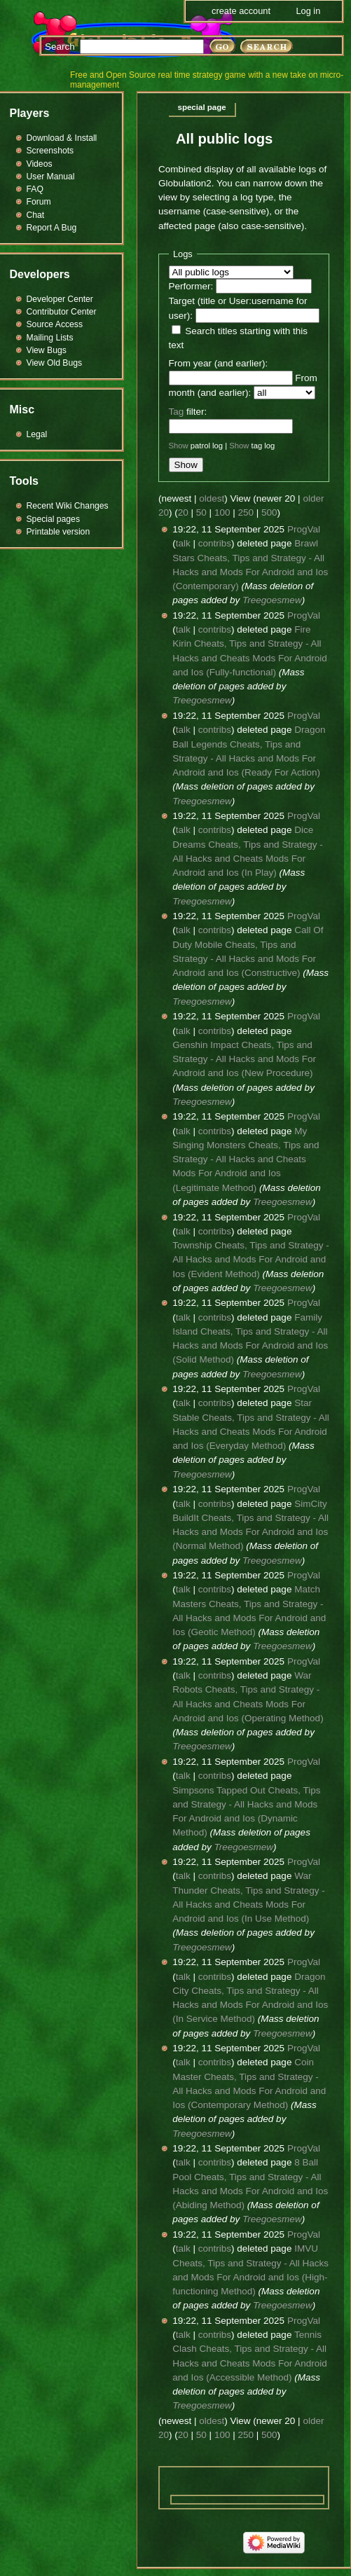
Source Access (55, 324)
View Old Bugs (55, 363)
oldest (211, 498)
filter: (188, 411)
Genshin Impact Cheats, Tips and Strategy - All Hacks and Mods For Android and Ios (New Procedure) (244, 1059)
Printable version (58, 532)
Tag (176, 411)
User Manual (51, 176)
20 (183, 512)
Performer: (191, 286)
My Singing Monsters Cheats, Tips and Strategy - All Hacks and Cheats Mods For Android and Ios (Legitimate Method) (245, 1159)
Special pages (53, 519)
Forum (39, 202)
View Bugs (47, 350)
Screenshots (50, 151)
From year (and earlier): (218, 363)
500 (269, 512)
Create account (241, 11)
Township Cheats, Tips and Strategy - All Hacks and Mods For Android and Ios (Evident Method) (250, 1259)
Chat (36, 215)
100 (222, 512)
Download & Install (62, 138)
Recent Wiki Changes (68, 506)
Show (178, 445)
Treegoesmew (272, 600)
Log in (308, 11)
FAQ (35, 189)
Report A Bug (52, 228)
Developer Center (60, 299)
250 (246, 512)
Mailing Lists (50, 338)
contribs (214, 543)
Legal (37, 434)
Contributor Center (62, 312)
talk (183, 543)
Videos (40, 164)
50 (201, 512)
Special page (202, 107)
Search (60, 46)
